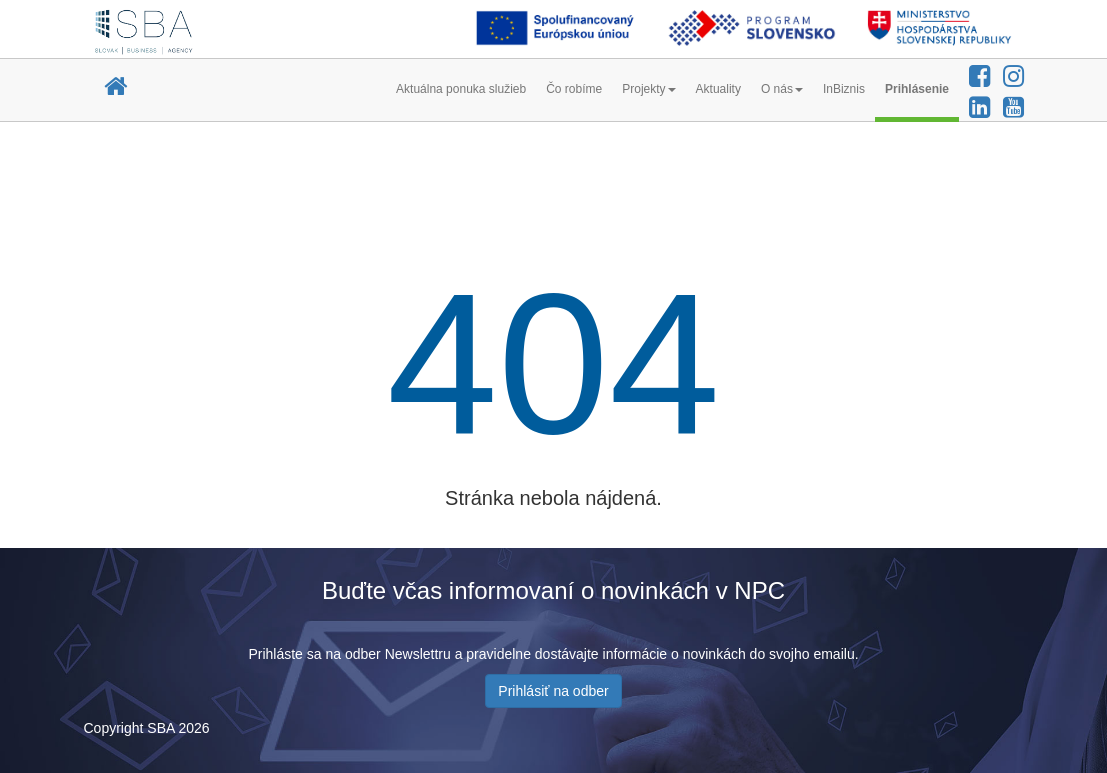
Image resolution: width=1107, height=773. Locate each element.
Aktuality (718, 89)
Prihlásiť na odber (553, 691)
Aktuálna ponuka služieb (461, 89)
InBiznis (844, 89)
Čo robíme (574, 89)
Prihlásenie (917, 89)
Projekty (648, 89)
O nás (782, 89)
